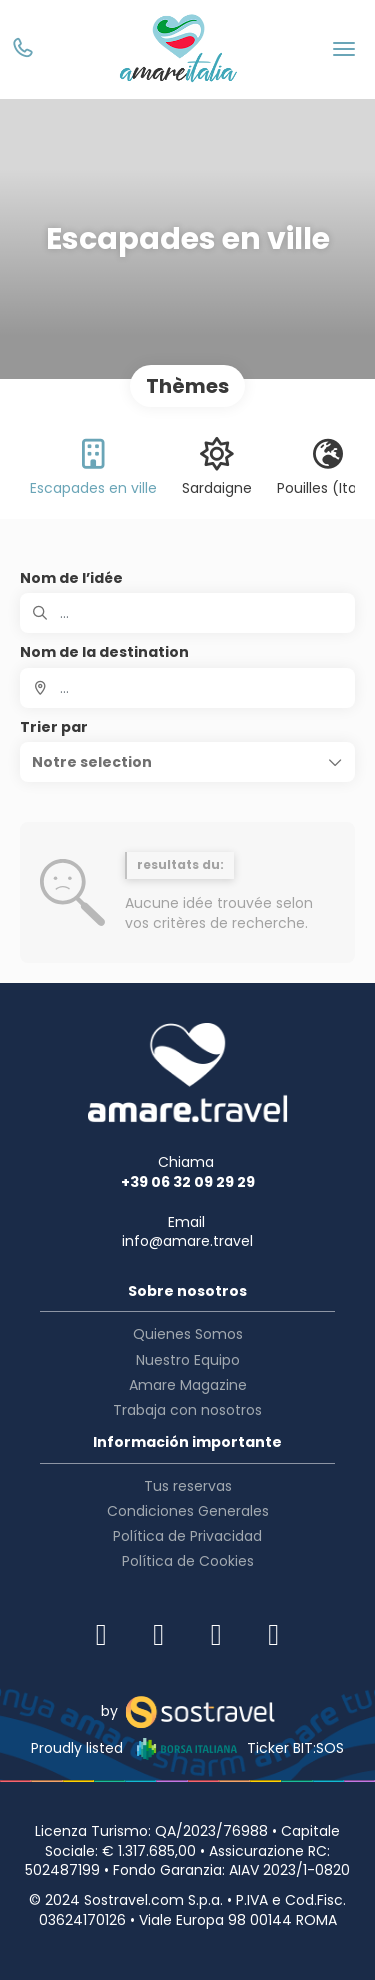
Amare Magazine (188, 1385)
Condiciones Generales (188, 1511)
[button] (187, 762)
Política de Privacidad (187, 1536)
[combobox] (187, 688)
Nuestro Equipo (188, 1360)
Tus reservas (188, 1486)
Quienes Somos (188, 1334)
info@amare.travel (187, 1241)
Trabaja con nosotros (187, 1410)
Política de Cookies (188, 1561)
